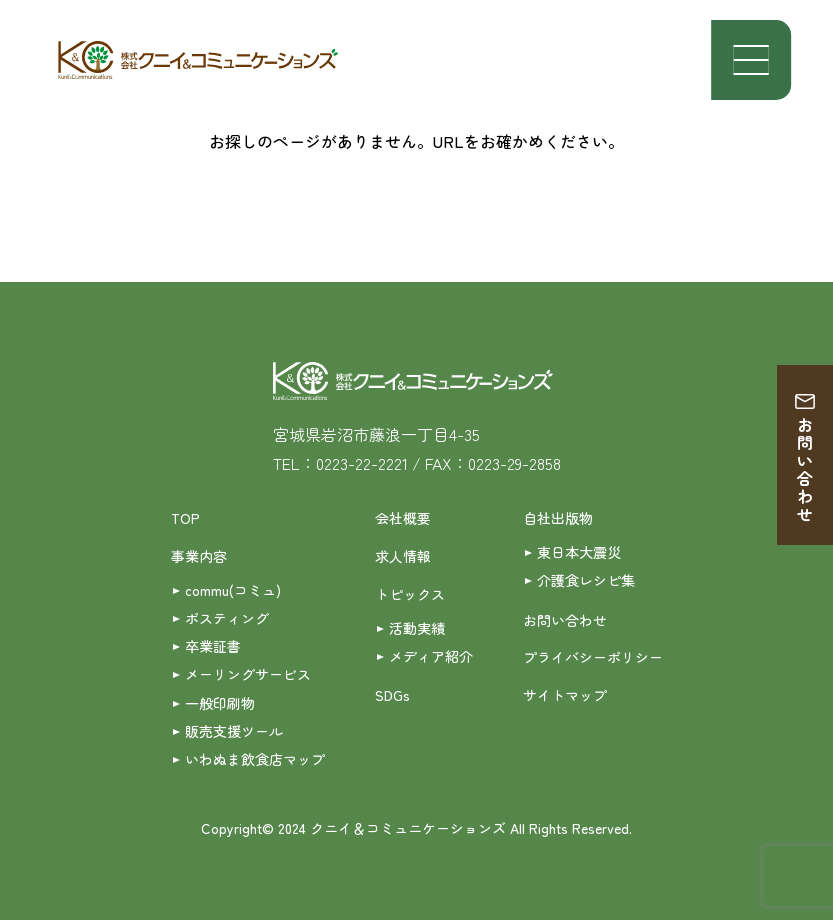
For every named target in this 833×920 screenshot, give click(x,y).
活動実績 (417, 628)
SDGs (392, 695)
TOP (185, 518)
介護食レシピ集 (586, 580)
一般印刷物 (220, 703)
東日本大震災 (579, 552)
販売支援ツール (234, 731)
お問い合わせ (805, 470)
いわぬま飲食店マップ (255, 759)
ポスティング (227, 618)
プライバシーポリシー (593, 657)
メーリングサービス (248, 674)
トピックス (410, 594)
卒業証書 (213, 646)
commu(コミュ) (233, 590)
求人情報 (403, 556)
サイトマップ (565, 695)
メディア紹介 (431, 656)
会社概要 (403, 518)
